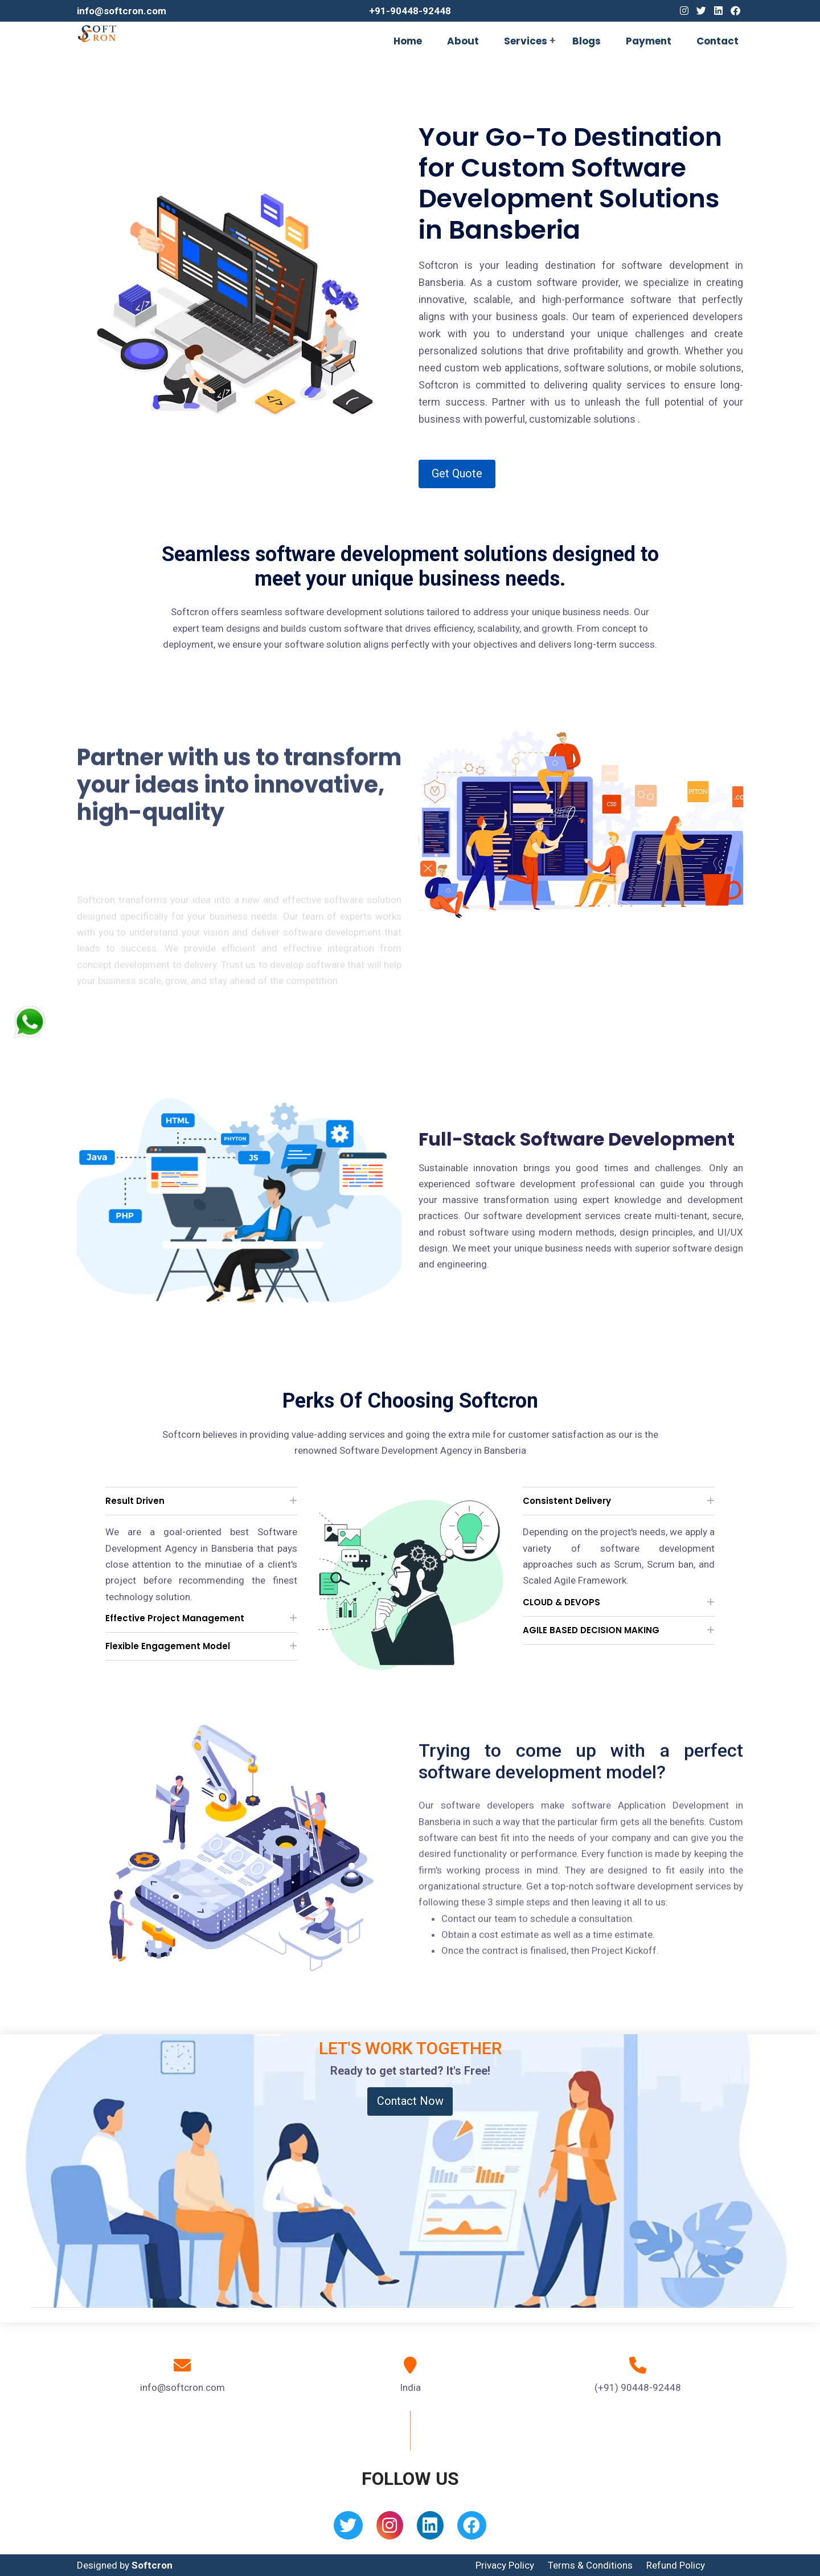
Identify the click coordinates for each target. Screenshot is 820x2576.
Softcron (152, 2565)
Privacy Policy (504, 2565)
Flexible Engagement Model (167, 1646)
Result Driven (135, 1501)
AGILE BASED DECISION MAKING (591, 1630)
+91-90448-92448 (410, 11)
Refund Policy (675, 2565)
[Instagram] (684, 10)
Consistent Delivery (567, 1501)
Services (525, 41)
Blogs (586, 41)
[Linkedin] (718, 10)
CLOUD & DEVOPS (561, 1602)
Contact (717, 41)
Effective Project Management (174, 1618)
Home (407, 41)
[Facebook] (735, 10)
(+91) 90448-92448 (637, 2387)
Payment (648, 41)
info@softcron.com (121, 11)
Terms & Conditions (590, 2565)
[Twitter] (701, 10)
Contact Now (410, 2101)
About (463, 41)
